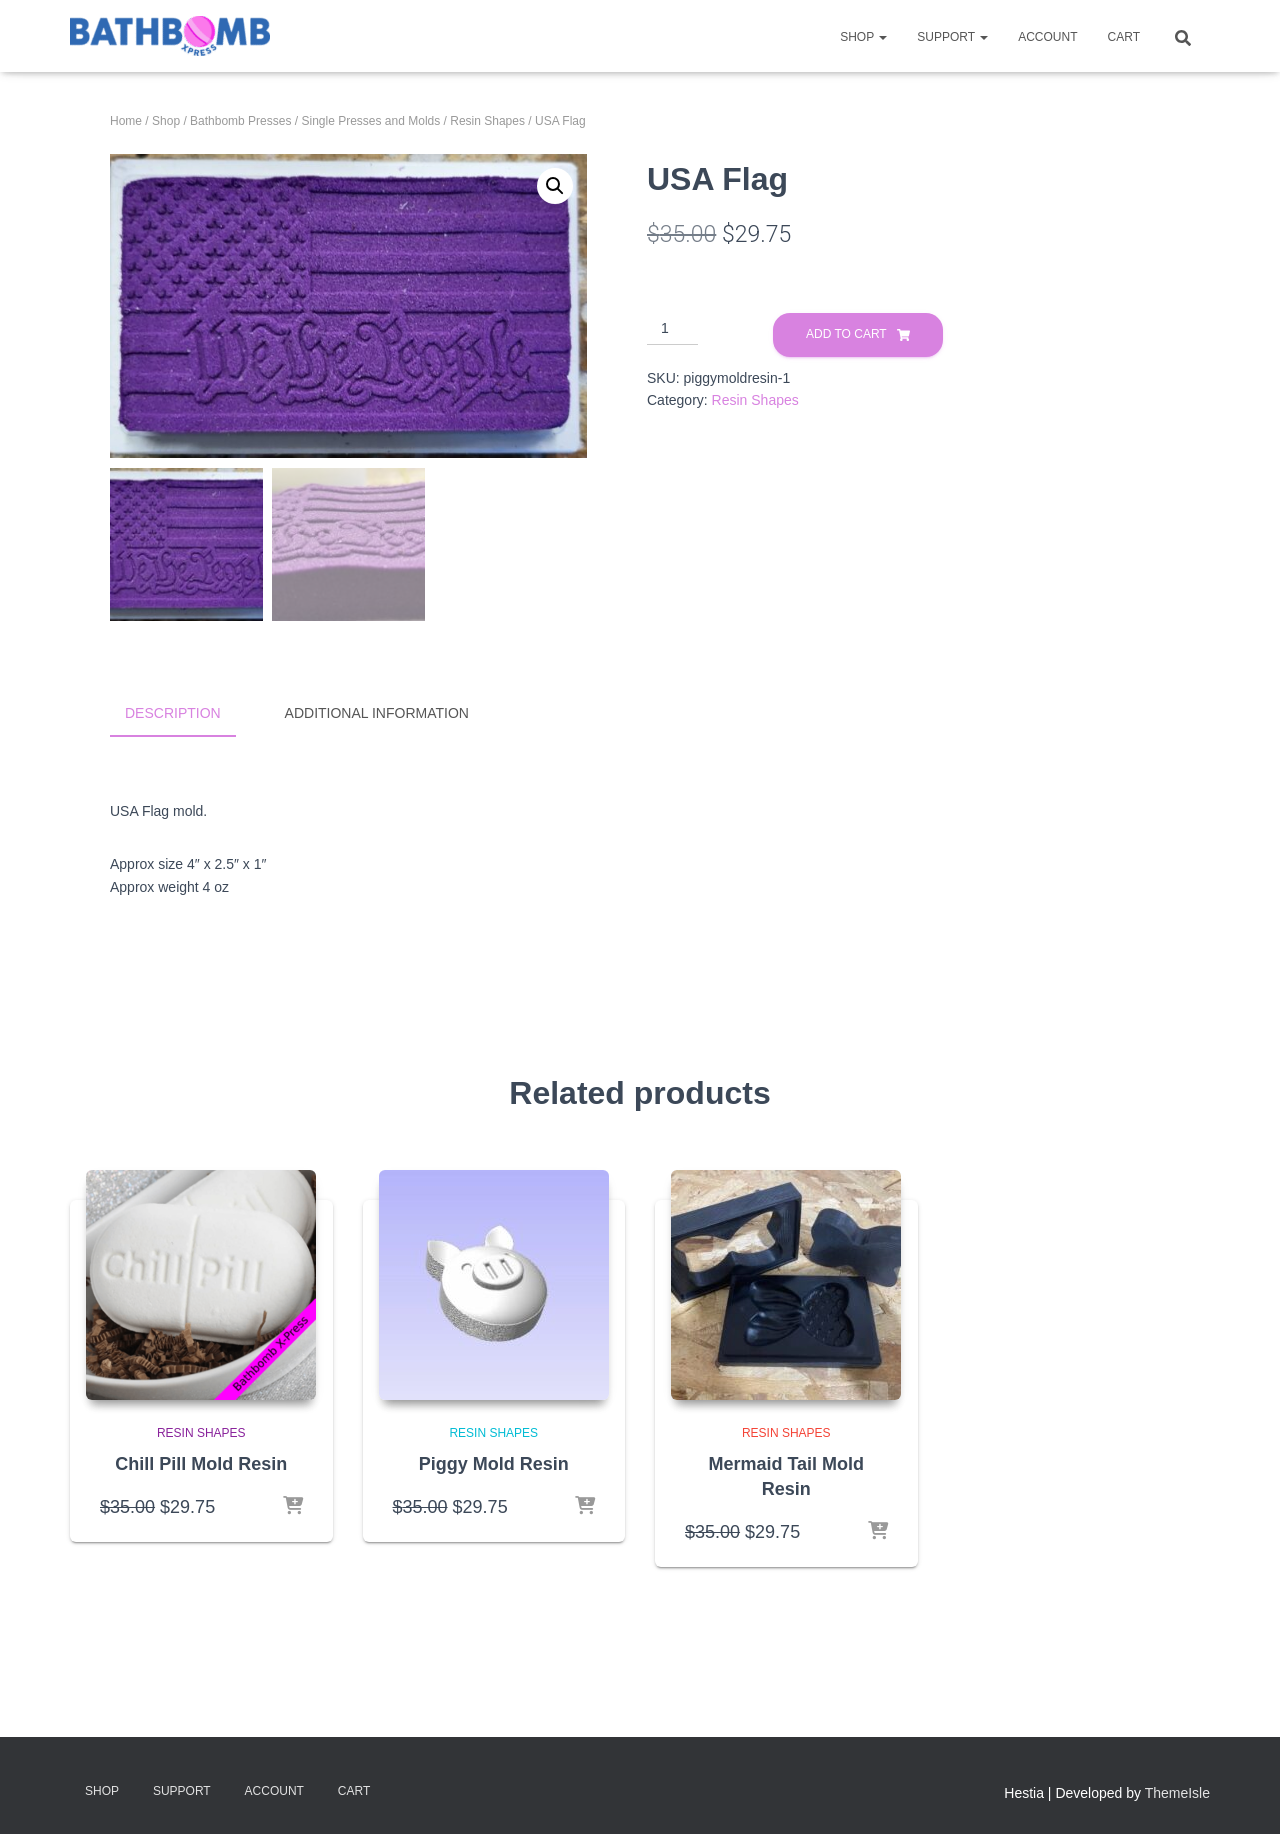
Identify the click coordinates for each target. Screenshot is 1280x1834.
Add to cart (846, 334)
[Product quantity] (672, 329)
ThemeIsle (1177, 1790)
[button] (555, 186)
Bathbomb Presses (240, 121)
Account (1047, 37)
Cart (1124, 37)
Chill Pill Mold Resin (201, 1460)
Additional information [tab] (377, 713)
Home (126, 121)
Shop (863, 37)
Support (952, 37)
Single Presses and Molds (370, 121)
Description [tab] (173, 713)
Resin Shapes (487, 121)
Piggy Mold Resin (494, 1460)
